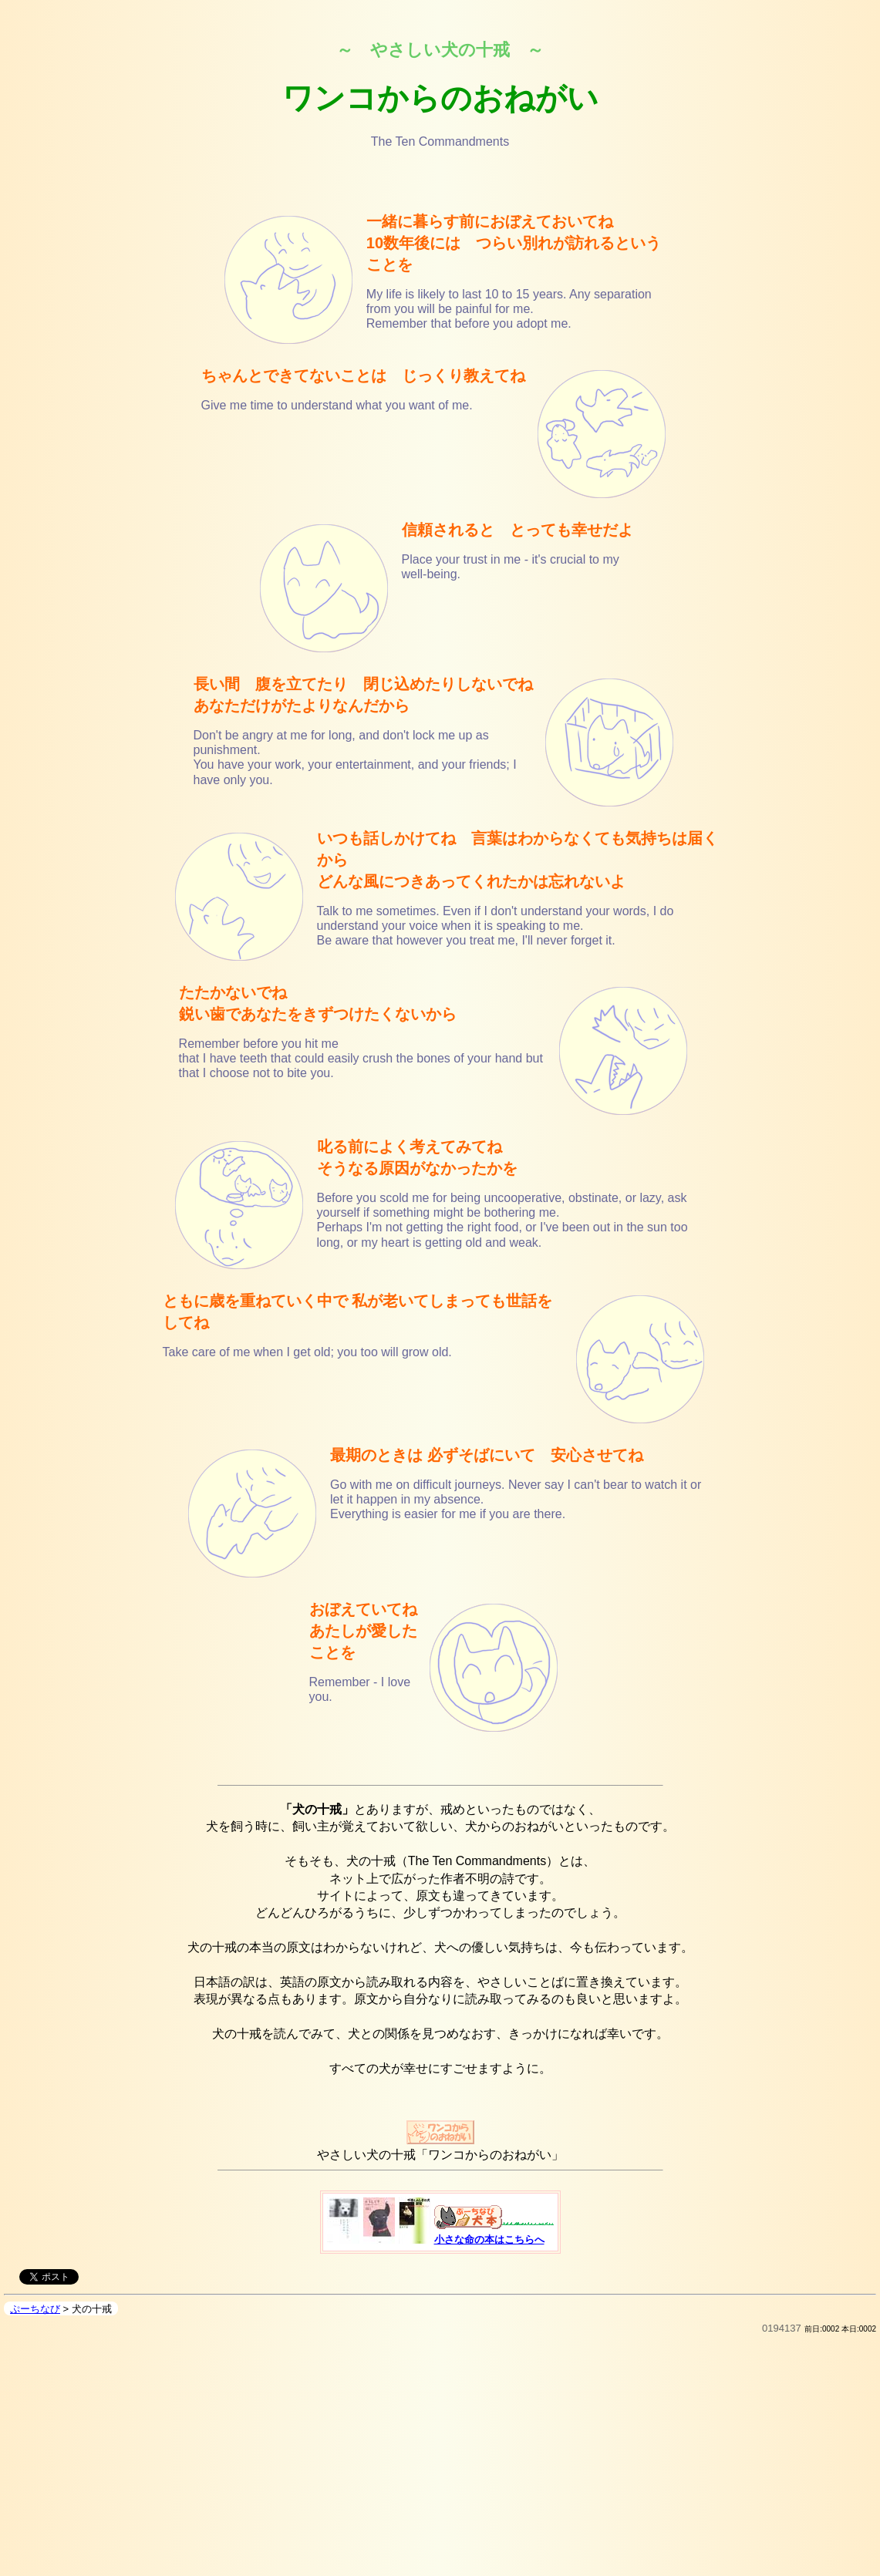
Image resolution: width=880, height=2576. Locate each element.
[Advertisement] (440, 2464)
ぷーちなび (35, 2309)
